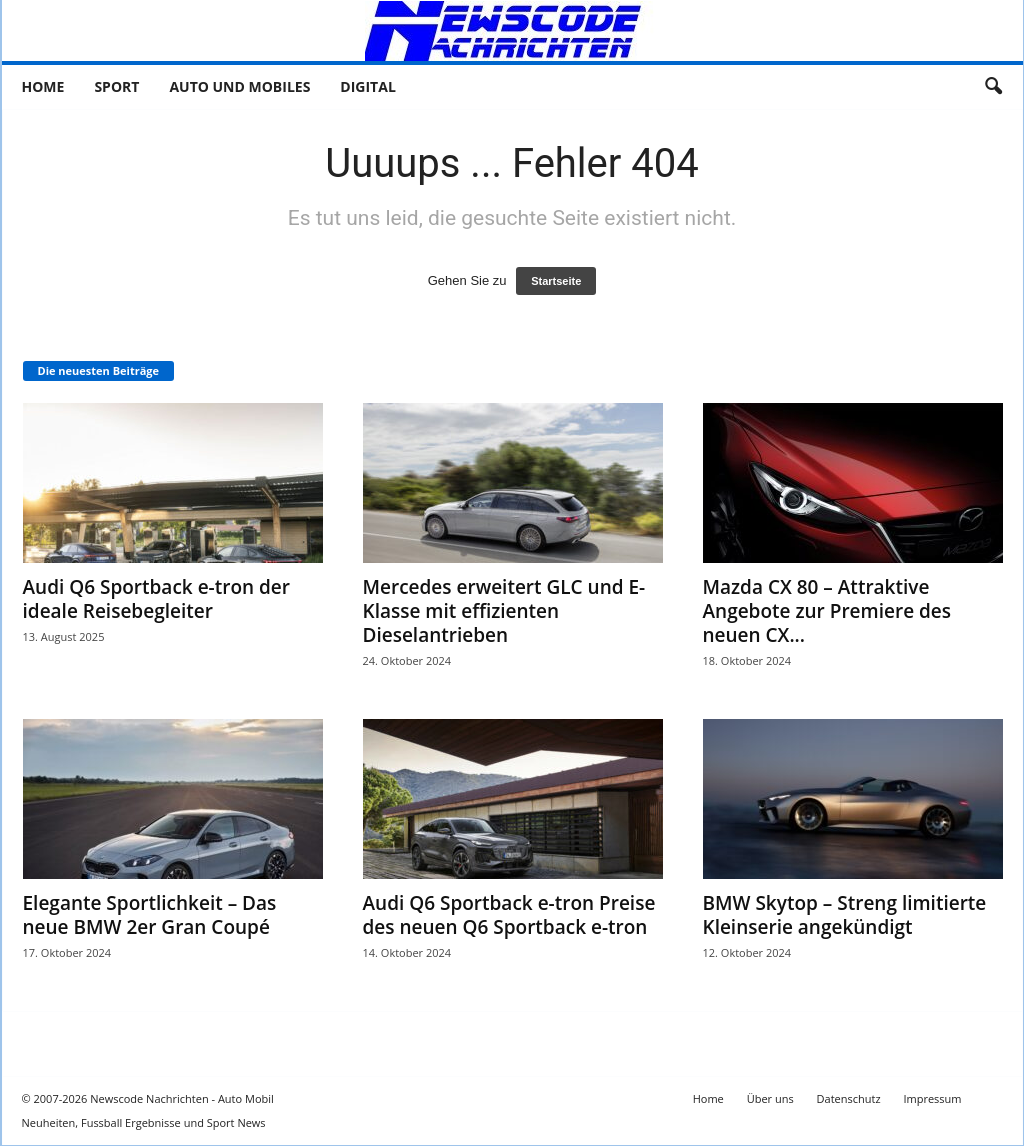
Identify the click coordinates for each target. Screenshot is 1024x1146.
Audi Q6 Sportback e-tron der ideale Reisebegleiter (157, 599)
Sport (116, 86)
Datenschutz (849, 1098)
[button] (993, 87)
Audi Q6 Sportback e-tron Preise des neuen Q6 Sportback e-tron (509, 915)
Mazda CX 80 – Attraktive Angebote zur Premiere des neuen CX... (827, 611)
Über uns (770, 1098)
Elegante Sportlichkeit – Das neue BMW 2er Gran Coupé (150, 915)
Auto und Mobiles (239, 86)
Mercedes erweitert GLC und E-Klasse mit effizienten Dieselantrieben (504, 611)
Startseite (556, 281)
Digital (367, 86)
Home (43, 86)
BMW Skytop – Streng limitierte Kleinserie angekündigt (845, 915)
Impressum (932, 1098)
